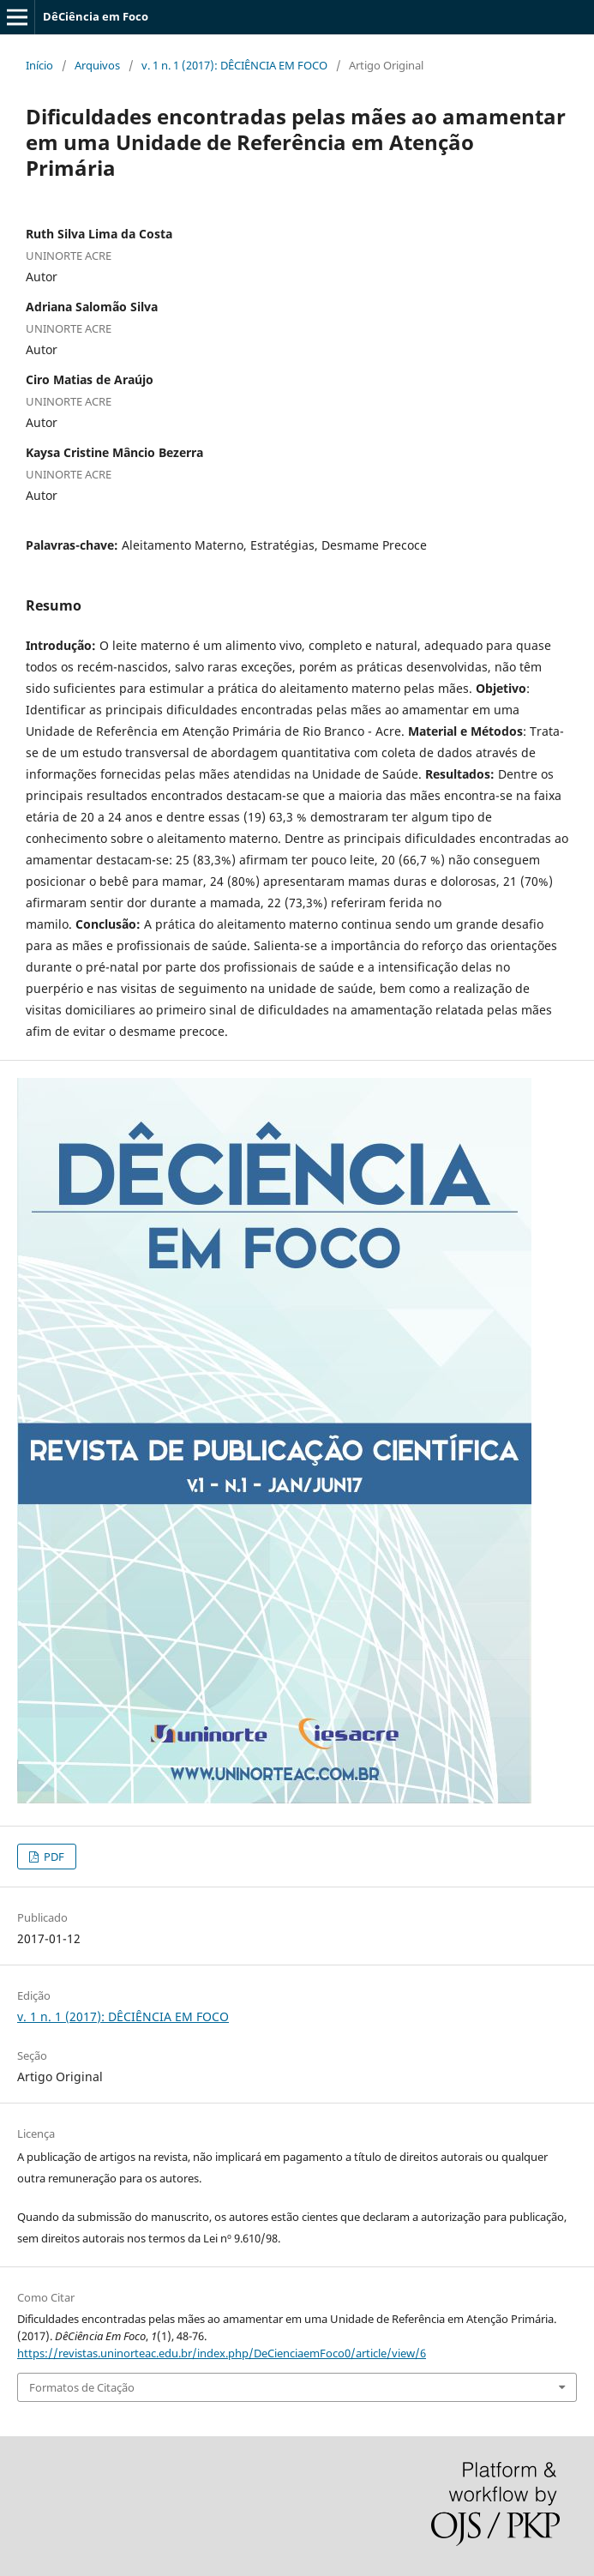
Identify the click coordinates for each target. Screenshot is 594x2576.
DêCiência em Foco (95, 16)
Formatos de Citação (82, 2387)
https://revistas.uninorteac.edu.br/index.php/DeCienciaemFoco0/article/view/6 (221, 2353)
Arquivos (97, 65)
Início (39, 65)
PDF (52, 1856)
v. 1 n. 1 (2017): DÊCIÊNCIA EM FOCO (234, 65)
